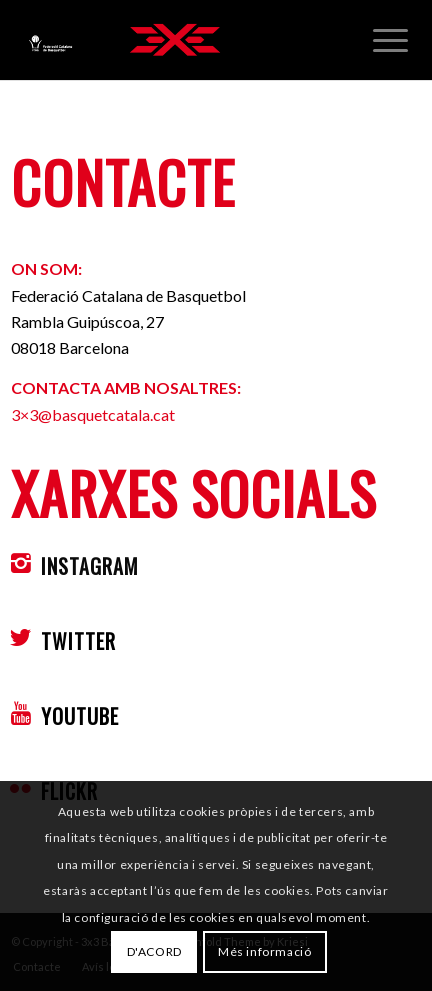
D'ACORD (154, 951)
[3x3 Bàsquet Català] (175, 40)
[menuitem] (390, 40)
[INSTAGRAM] (21, 563)
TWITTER (78, 641)
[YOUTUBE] (21, 713)
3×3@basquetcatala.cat (93, 414)
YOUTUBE (80, 716)
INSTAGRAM (90, 566)
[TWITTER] (21, 638)
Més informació (264, 951)
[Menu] (390, 40)
